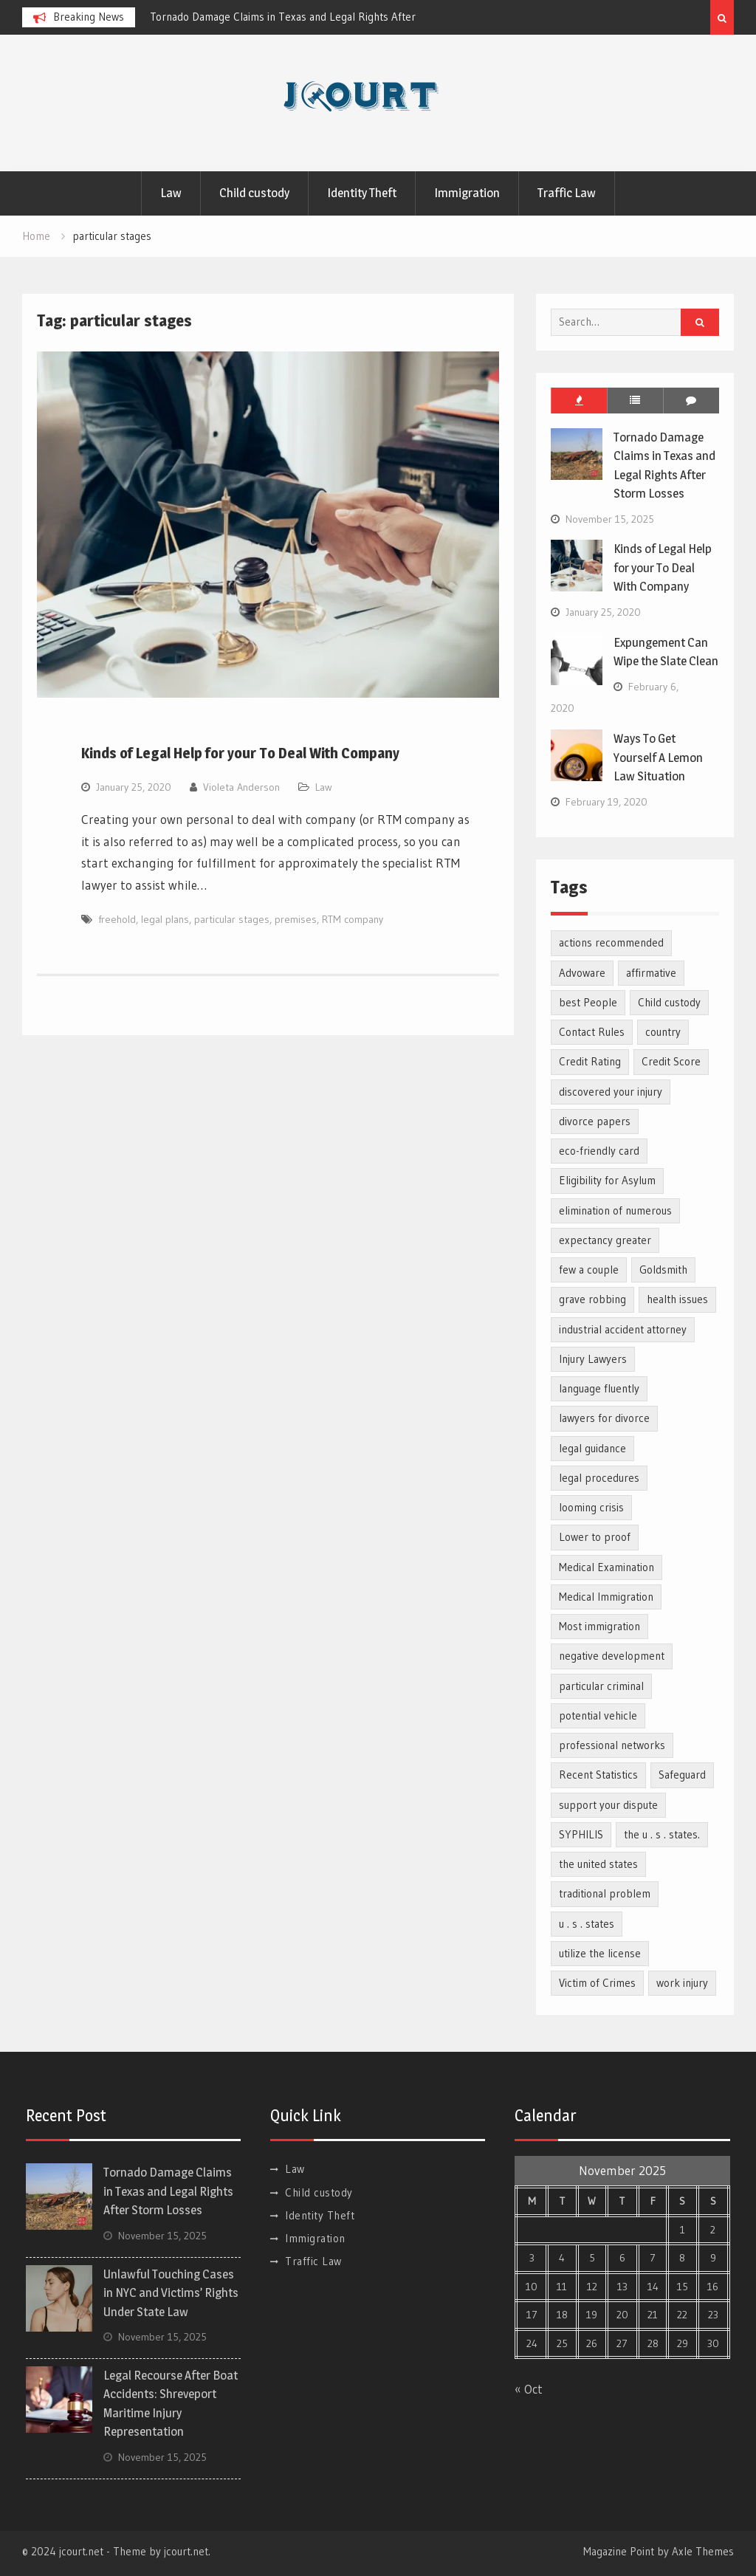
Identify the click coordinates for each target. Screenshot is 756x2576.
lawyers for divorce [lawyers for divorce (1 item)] (604, 1418)
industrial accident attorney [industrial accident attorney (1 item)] (623, 1329)
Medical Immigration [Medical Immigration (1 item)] (606, 1597)
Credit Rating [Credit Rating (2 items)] (590, 1061)
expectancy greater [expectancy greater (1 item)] (605, 1240)
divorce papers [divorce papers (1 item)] (594, 1121)
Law (171, 192)
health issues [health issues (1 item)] (677, 1299)
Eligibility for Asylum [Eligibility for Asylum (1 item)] (607, 1180)
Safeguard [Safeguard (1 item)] (682, 1775)
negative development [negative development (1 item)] (611, 1656)
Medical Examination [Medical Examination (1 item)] (606, 1567)
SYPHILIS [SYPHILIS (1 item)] (581, 1834)
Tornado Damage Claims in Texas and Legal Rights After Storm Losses (168, 2191)
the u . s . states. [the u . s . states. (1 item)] (662, 1834)
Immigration (467, 192)
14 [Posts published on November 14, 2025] (653, 2286)
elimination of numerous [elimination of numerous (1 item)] (615, 1210)
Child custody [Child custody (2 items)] (669, 1002)
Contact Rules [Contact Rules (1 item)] (592, 1032)
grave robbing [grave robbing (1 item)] (592, 1299)
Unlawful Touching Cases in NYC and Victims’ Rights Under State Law (170, 2293)
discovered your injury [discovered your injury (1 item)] (610, 1092)
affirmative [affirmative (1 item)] (651, 973)
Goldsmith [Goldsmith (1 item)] (663, 1270)
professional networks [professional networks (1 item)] (612, 1745)
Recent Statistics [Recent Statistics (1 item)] (598, 1775)
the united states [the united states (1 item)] (598, 1864)
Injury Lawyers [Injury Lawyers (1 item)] (593, 1359)
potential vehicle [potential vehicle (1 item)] (598, 1715)
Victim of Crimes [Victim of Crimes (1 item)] (597, 1983)
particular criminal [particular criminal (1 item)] (601, 1686)
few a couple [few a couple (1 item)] (589, 1270)
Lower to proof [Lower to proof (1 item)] (594, 1537)
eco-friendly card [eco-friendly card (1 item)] (599, 1151)
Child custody (254, 192)
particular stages (231, 919)
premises (296, 919)
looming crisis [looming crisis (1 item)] (591, 1507)
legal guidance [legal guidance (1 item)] (592, 1448)
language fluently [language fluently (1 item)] (599, 1388)
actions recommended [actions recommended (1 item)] (611, 942)
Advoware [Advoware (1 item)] (582, 973)
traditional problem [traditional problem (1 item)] (604, 1893)
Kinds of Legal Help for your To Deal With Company (240, 753)
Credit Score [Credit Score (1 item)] (671, 1061)
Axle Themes (703, 2551)
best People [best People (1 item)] (588, 1002)
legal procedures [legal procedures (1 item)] (599, 1478)
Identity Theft (361, 192)
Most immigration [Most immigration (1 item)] (599, 1626)
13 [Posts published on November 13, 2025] (622, 2286)
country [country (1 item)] (663, 1032)
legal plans (165, 919)
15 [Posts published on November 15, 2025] (682, 2286)
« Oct (529, 2389)
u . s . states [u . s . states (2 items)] (586, 1924)
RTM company (352, 919)
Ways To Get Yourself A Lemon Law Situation (658, 757)
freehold (117, 919)
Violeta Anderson (241, 787)
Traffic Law (566, 192)
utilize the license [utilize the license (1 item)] (600, 1953)
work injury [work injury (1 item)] (682, 1983)
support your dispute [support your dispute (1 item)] (608, 1805)
